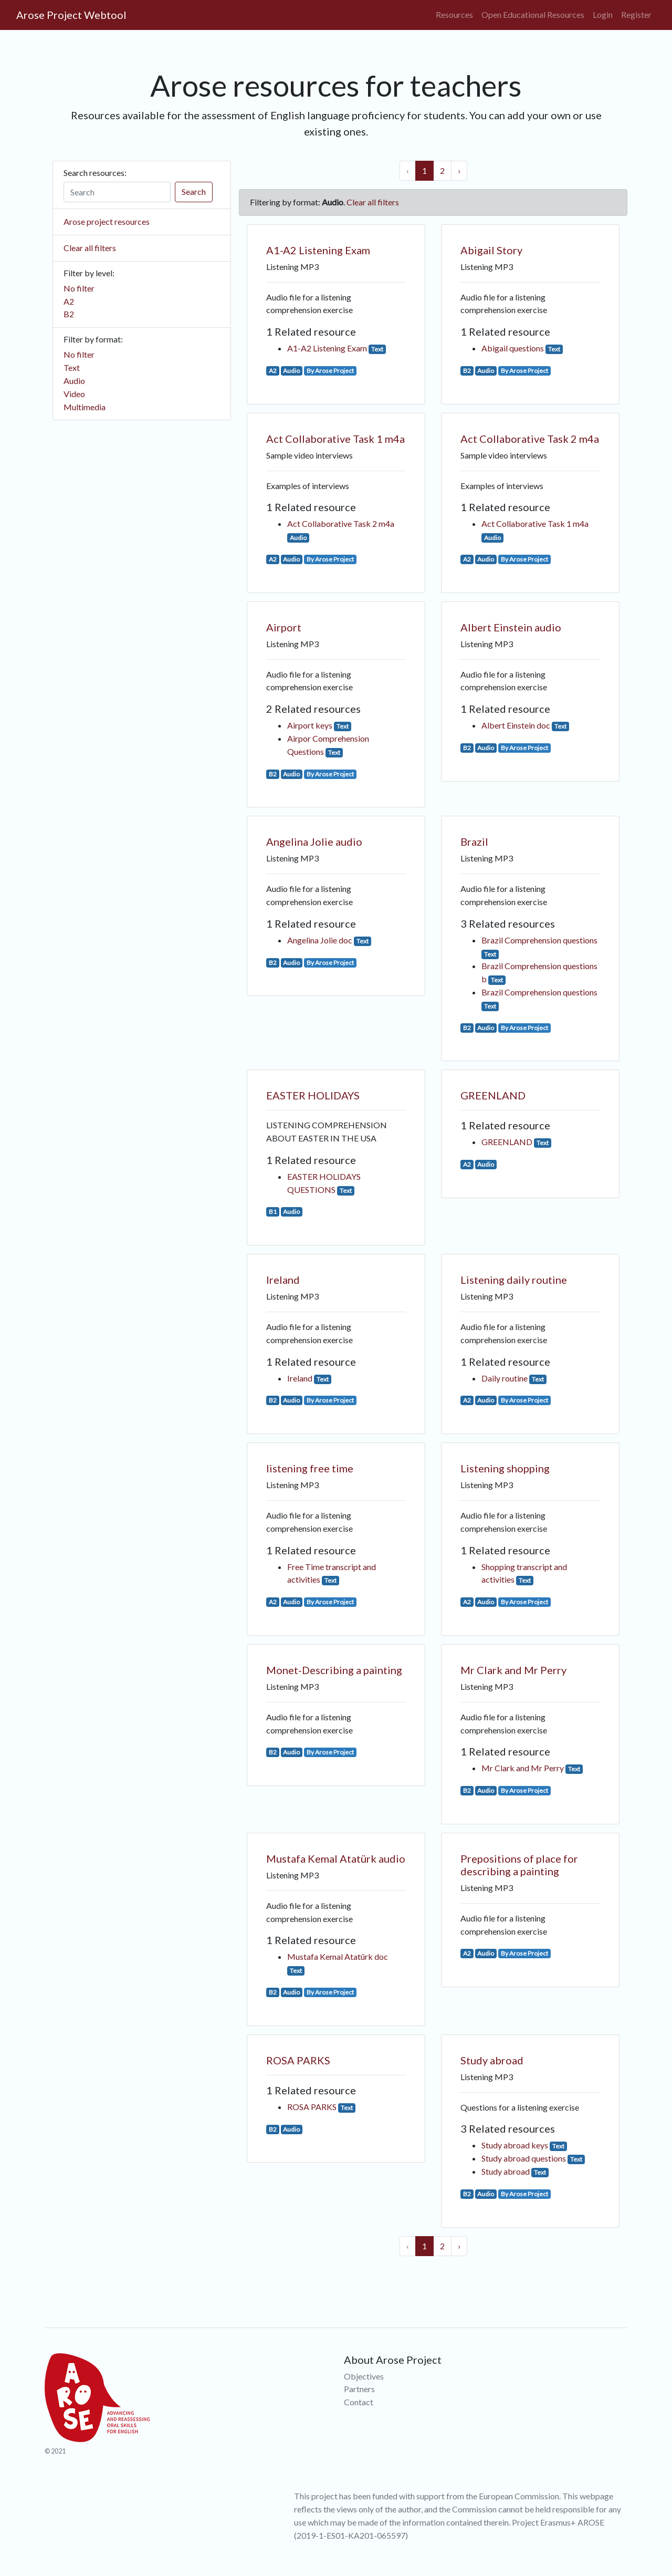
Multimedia (85, 407)
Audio (74, 381)
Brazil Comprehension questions (539, 940)
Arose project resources (107, 221)
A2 (69, 301)
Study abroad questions (523, 2158)
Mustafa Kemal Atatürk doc (337, 1956)
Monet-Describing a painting (334, 1670)
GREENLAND (493, 1095)
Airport (283, 627)
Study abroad (491, 2060)
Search (194, 191)
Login (603, 14)
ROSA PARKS (298, 2060)
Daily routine (504, 1378)
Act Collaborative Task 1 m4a (335, 438)
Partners (359, 2389)
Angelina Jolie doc (319, 940)
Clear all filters (90, 248)
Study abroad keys (514, 2145)
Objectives (364, 2376)
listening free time (309, 1468)
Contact (358, 2402)
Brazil (474, 841)
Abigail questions (512, 348)
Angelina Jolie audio (314, 841)
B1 (273, 1212)
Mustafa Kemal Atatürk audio (335, 1858)
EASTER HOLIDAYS (313, 1095)
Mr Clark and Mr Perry (513, 1670)
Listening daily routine (513, 1279)
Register (636, 14)
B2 (69, 314)
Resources (454, 14)
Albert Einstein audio (510, 627)
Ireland (283, 1279)
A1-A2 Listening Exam (318, 250)
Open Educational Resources (532, 14)
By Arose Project (330, 371)
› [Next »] (459, 170)
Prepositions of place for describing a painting (519, 1864)
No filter (79, 288)
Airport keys (309, 725)
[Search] (117, 192)
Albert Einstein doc (515, 725)
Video (74, 394)
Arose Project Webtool (71, 14)
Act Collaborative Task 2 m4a (340, 523)
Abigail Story (491, 250)
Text (72, 367)
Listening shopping (505, 1468)
